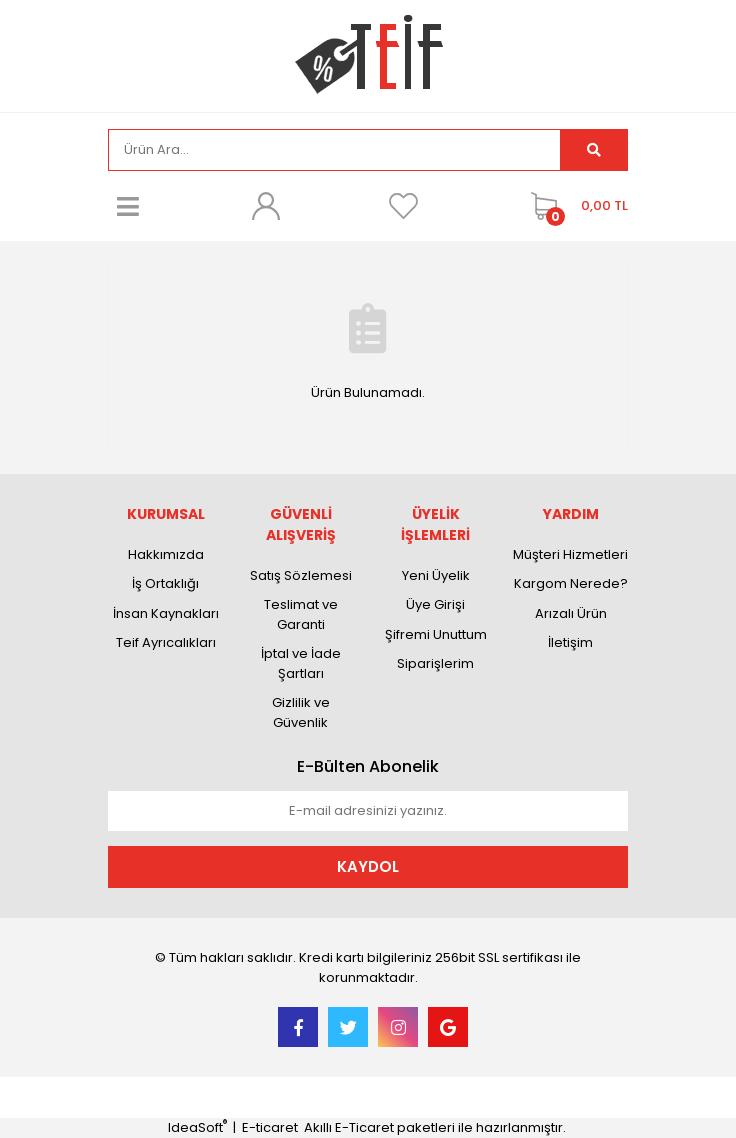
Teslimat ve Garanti (301, 614)
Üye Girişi (435, 604)
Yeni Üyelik (436, 575)
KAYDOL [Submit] (368, 866)
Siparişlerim (435, 663)
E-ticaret (270, 1127)
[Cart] (574, 206)
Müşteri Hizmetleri (570, 554)
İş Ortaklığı (165, 583)
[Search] (334, 150)
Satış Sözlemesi (301, 575)
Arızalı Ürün (571, 613)
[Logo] (368, 54)
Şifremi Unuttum (436, 634)
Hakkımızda (166, 554)
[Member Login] (266, 206)
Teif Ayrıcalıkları (166, 642)
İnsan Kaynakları (166, 613)
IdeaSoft (197, 1127)
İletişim (570, 642)
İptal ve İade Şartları (301, 663)
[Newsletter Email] (368, 811)
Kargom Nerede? (571, 583)
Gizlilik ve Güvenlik (301, 712)
